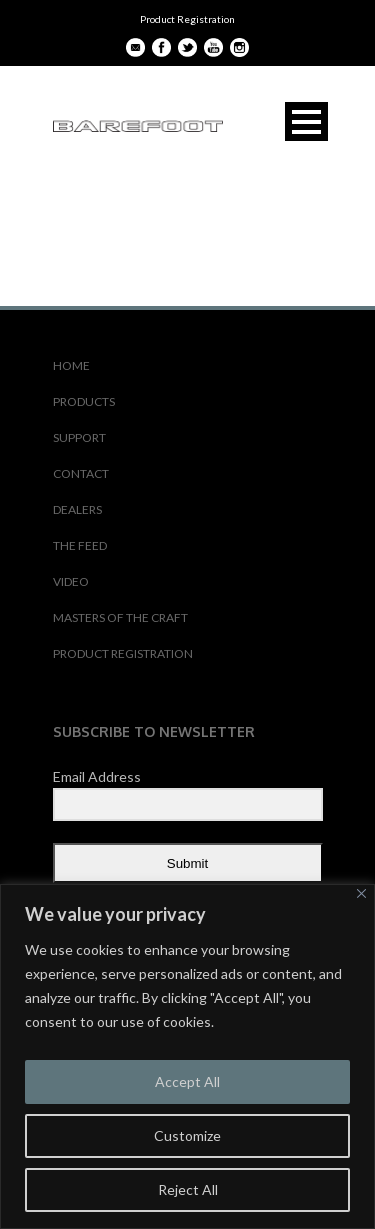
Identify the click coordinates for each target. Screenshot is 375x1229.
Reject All (188, 1189)
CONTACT (81, 473)
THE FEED (80, 545)
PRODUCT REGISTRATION (123, 653)
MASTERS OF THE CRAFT (120, 617)
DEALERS (77, 509)
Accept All (187, 1081)
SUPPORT (79, 437)
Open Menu (306, 121)
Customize (187, 1135)
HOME (71, 365)
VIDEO (71, 581)
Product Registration (187, 19)
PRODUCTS (84, 401)
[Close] (361, 893)
